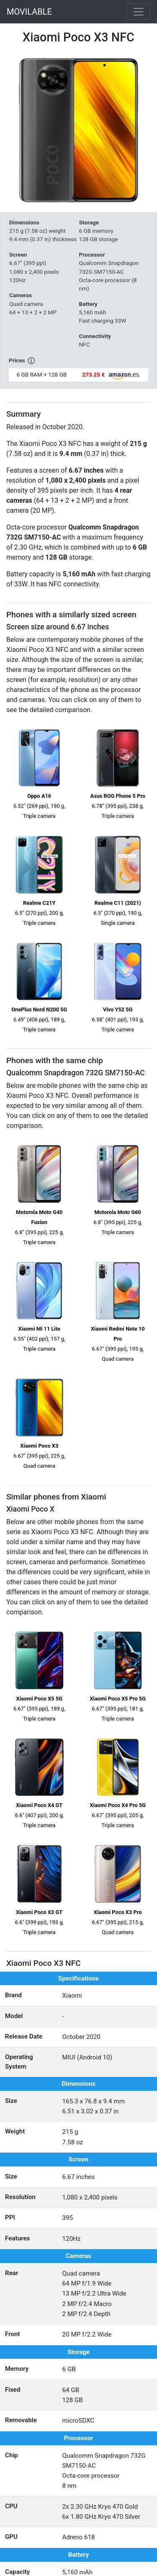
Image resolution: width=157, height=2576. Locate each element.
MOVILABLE (29, 12)
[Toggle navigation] (138, 11)
